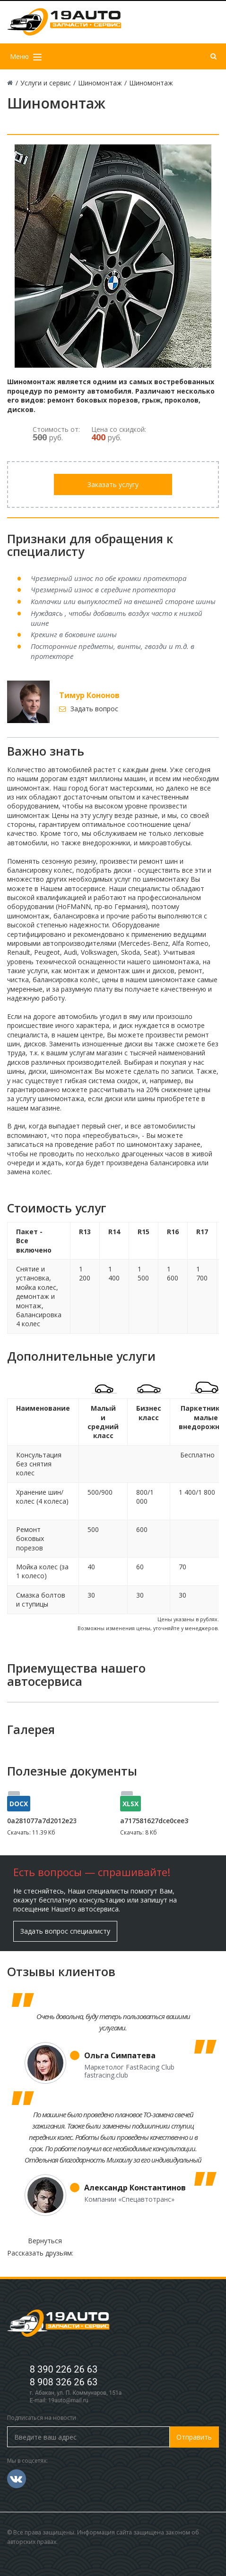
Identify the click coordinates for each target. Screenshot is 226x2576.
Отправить (194, 2437)
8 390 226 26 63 (64, 2369)
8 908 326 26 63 (64, 2382)
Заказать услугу (113, 484)
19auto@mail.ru (68, 2400)
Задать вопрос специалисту (65, 1931)
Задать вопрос (94, 708)
